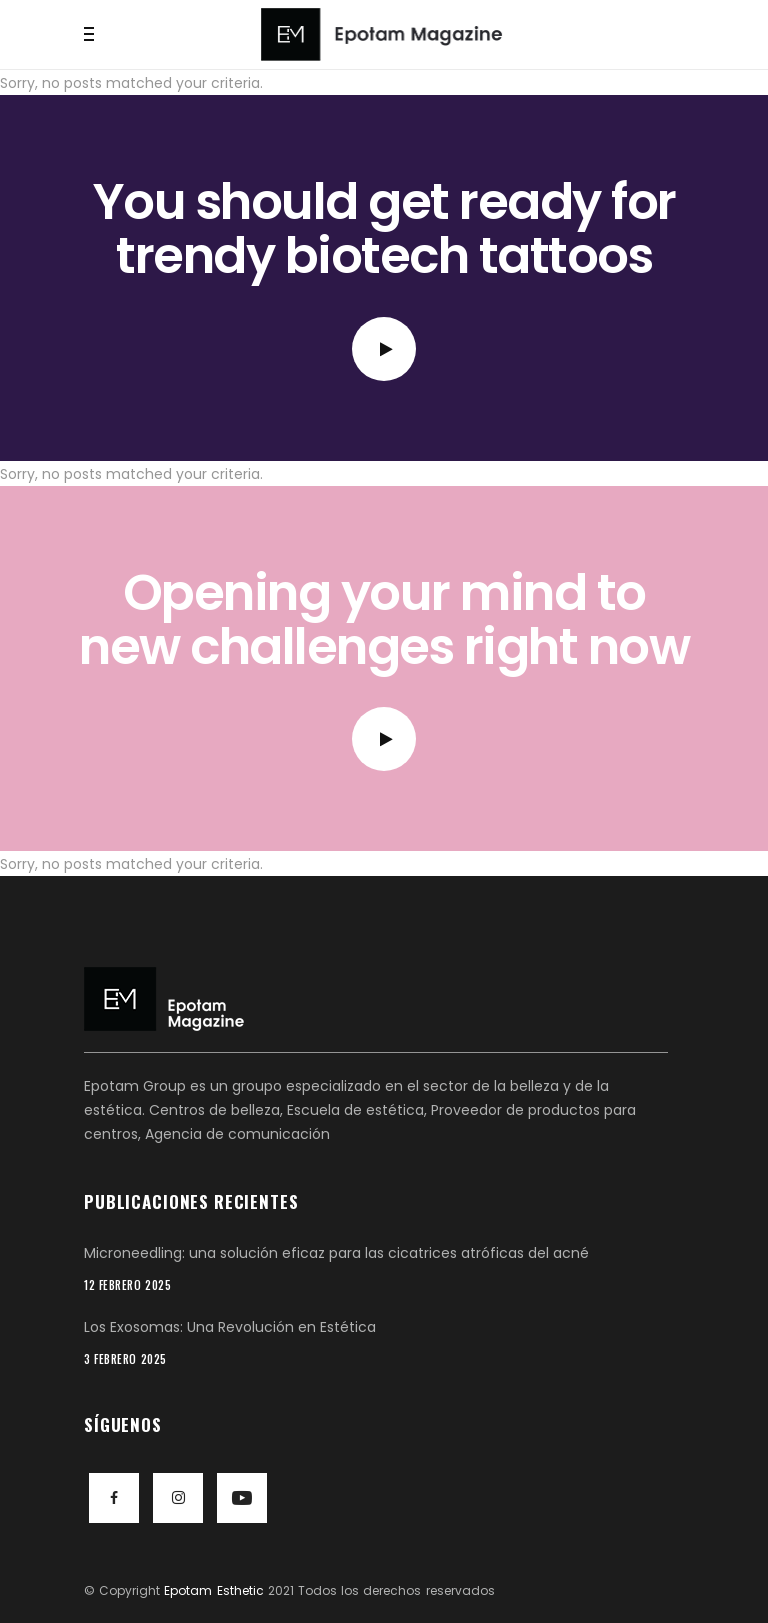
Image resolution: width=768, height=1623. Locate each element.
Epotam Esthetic (213, 1590)
